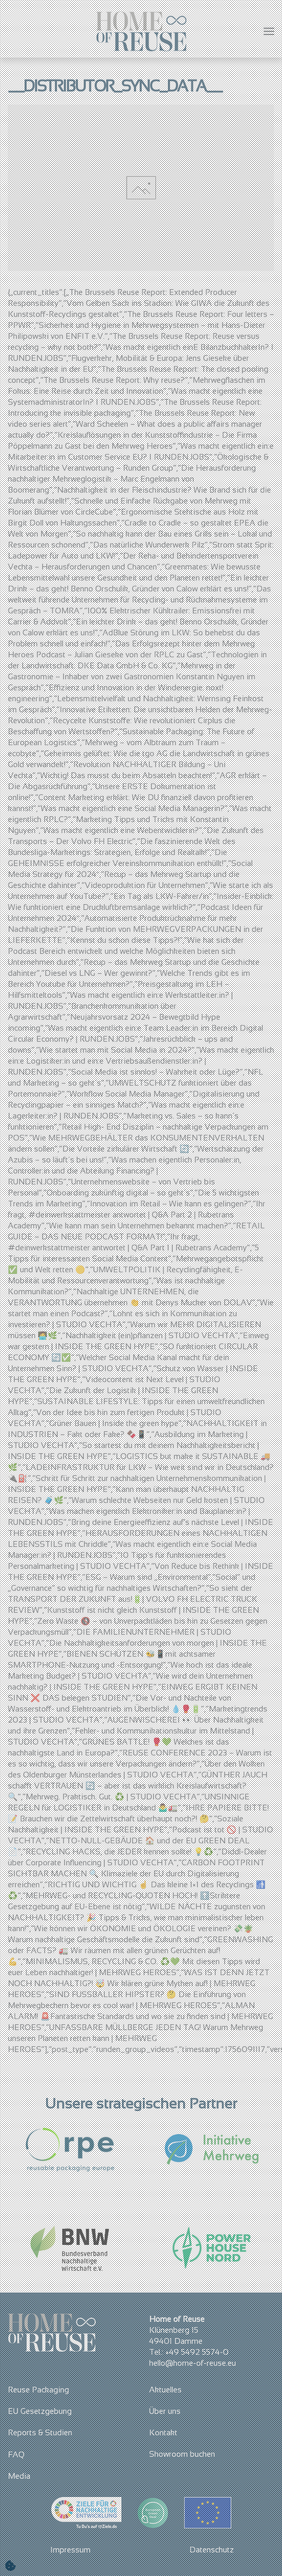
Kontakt (163, 2432)
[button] (269, 31)
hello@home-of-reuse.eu (192, 2362)
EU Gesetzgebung (40, 2411)
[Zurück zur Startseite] (141, 31)
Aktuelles (165, 2389)
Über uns (165, 2411)
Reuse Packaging (38, 2389)
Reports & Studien (40, 2432)
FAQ (16, 2454)
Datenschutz (211, 2549)
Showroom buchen (182, 2453)
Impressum (70, 2549)
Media (19, 2475)
